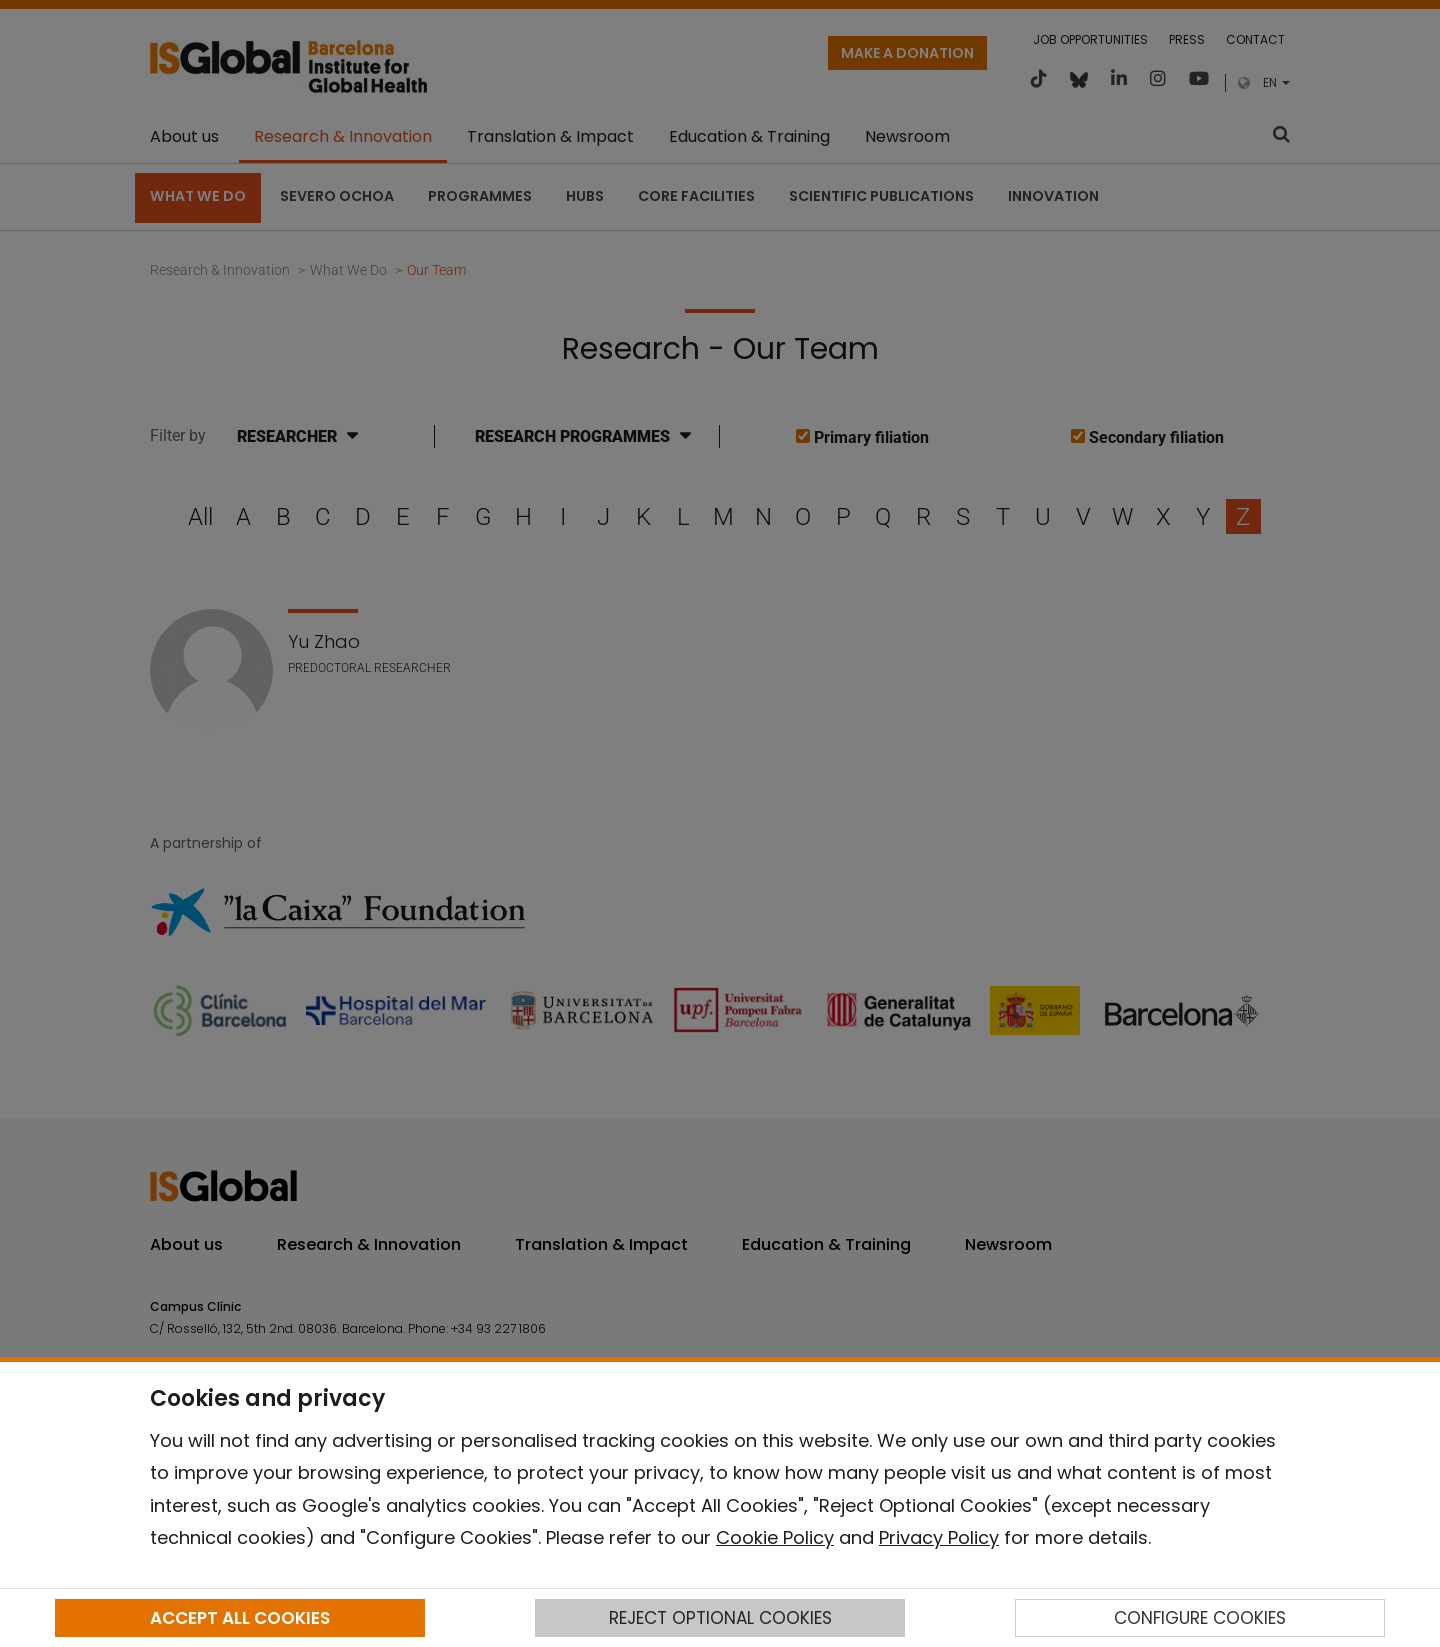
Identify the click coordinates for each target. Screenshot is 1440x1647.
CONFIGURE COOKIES (1200, 1618)
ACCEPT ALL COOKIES (240, 1618)
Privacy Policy (939, 1537)
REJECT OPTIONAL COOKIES (720, 1618)
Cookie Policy (775, 1537)
